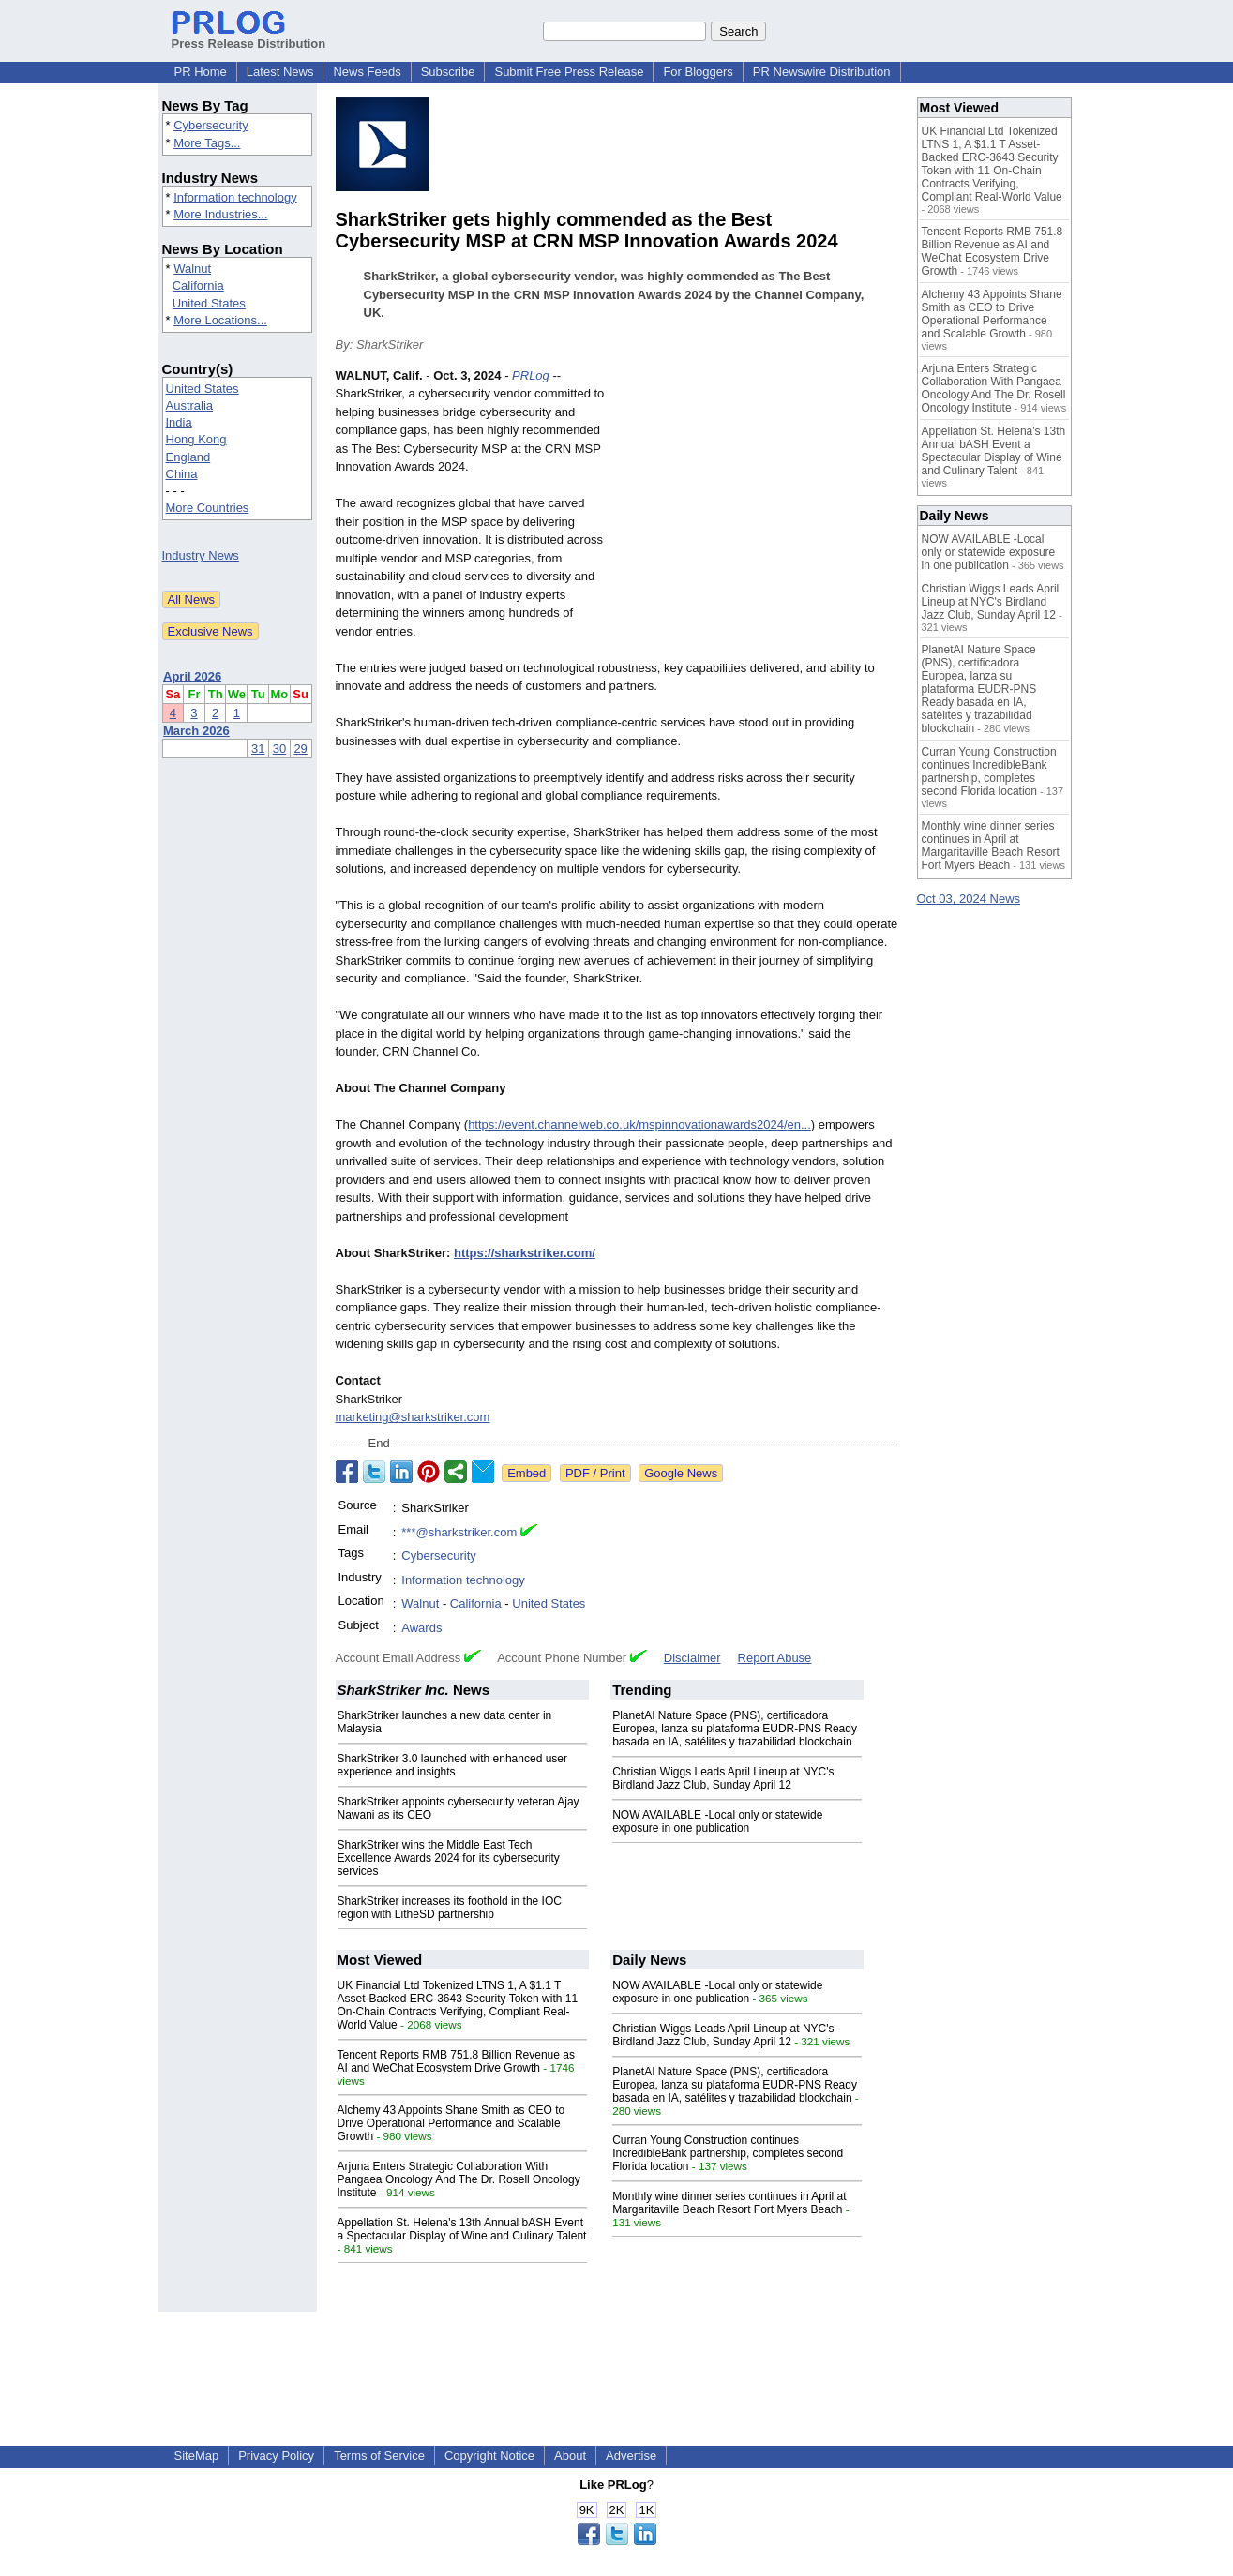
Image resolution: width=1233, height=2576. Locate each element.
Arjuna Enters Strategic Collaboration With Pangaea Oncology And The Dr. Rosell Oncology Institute (459, 2179)
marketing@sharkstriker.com (413, 1417)
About (570, 2456)
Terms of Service (379, 2456)
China (182, 474)
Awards (421, 1628)
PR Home (200, 72)
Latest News (280, 72)
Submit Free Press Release (568, 72)
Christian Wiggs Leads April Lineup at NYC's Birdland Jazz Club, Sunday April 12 (723, 1778)
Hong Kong (196, 439)
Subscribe (448, 72)
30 (279, 748)
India (179, 422)
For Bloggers (697, 72)
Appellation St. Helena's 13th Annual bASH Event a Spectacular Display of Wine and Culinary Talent (462, 2229)
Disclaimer (692, 1658)
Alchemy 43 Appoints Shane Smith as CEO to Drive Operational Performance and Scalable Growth (451, 2123)
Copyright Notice (489, 2456)
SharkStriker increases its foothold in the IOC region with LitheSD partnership (450, 1908)
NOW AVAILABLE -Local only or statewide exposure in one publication (717, 1821)
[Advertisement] (757, 504)
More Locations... (220, 320)
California (198, 285)
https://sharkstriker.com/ (524, 1253)
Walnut (192, 269)
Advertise (631, 2456)
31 (257, 748)
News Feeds (366, 72)
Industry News (200, 555)
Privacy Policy (276, 2456)
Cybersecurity (210, 125)
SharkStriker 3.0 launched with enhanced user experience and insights (452, 1765)
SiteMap (196, 2456)
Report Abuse (775, 1658)
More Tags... (206, 143)
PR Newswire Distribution (822, 72)
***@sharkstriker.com (459, 1532)
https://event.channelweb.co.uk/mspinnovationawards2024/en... (639, 1124)
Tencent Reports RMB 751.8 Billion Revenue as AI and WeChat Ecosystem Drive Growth (456, 2061)
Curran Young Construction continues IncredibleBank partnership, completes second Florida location (727, 2153)
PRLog (530, 375)
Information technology (235, 197)
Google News (680, 1473)
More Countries (207, 508)
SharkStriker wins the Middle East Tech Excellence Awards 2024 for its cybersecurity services (449, 1858)
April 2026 (192, 676)
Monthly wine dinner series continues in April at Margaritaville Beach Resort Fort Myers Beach (729, 2203)
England (188, 457)
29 (300, 748)
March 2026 (196, 731)
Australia (190, 405)
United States (209, 303)
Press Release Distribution (249, 36)
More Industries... (220, 214)
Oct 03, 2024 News (969, 898)
